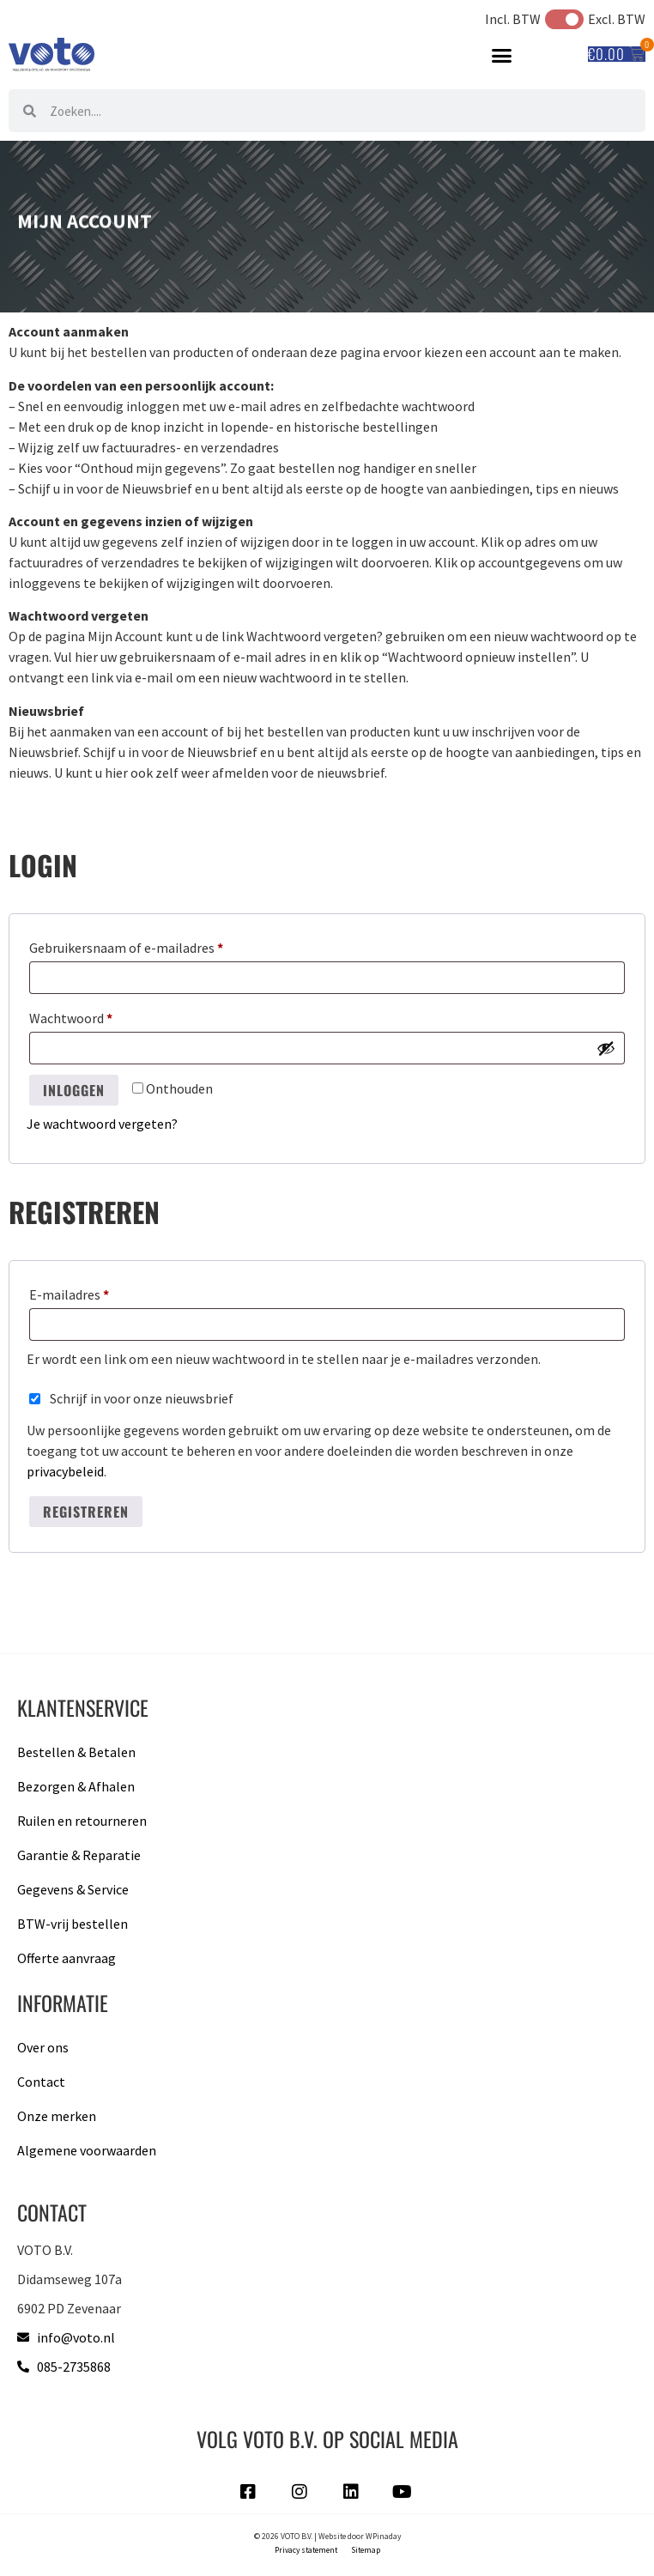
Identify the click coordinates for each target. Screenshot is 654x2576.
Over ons (43, 2047)
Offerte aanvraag (66, 1958)
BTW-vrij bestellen (72, 1923)
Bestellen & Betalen (76, 1752)
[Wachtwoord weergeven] (605, 1048)
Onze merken (56, 2115)
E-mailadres (89, 1292)
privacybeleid (65, 1471)
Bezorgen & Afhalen (76, 1786)
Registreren (86, 1511)
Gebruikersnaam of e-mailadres (146, 945)
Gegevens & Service (73, 1889)
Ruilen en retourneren (82, 1820)
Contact (41, 2081)
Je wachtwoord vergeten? (102, 1123)
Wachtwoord (91, 1015)
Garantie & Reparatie (79, 1855)
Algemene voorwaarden (86, 2150)
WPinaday (383, 2536)
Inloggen (74, 1090)
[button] (502, 55)
